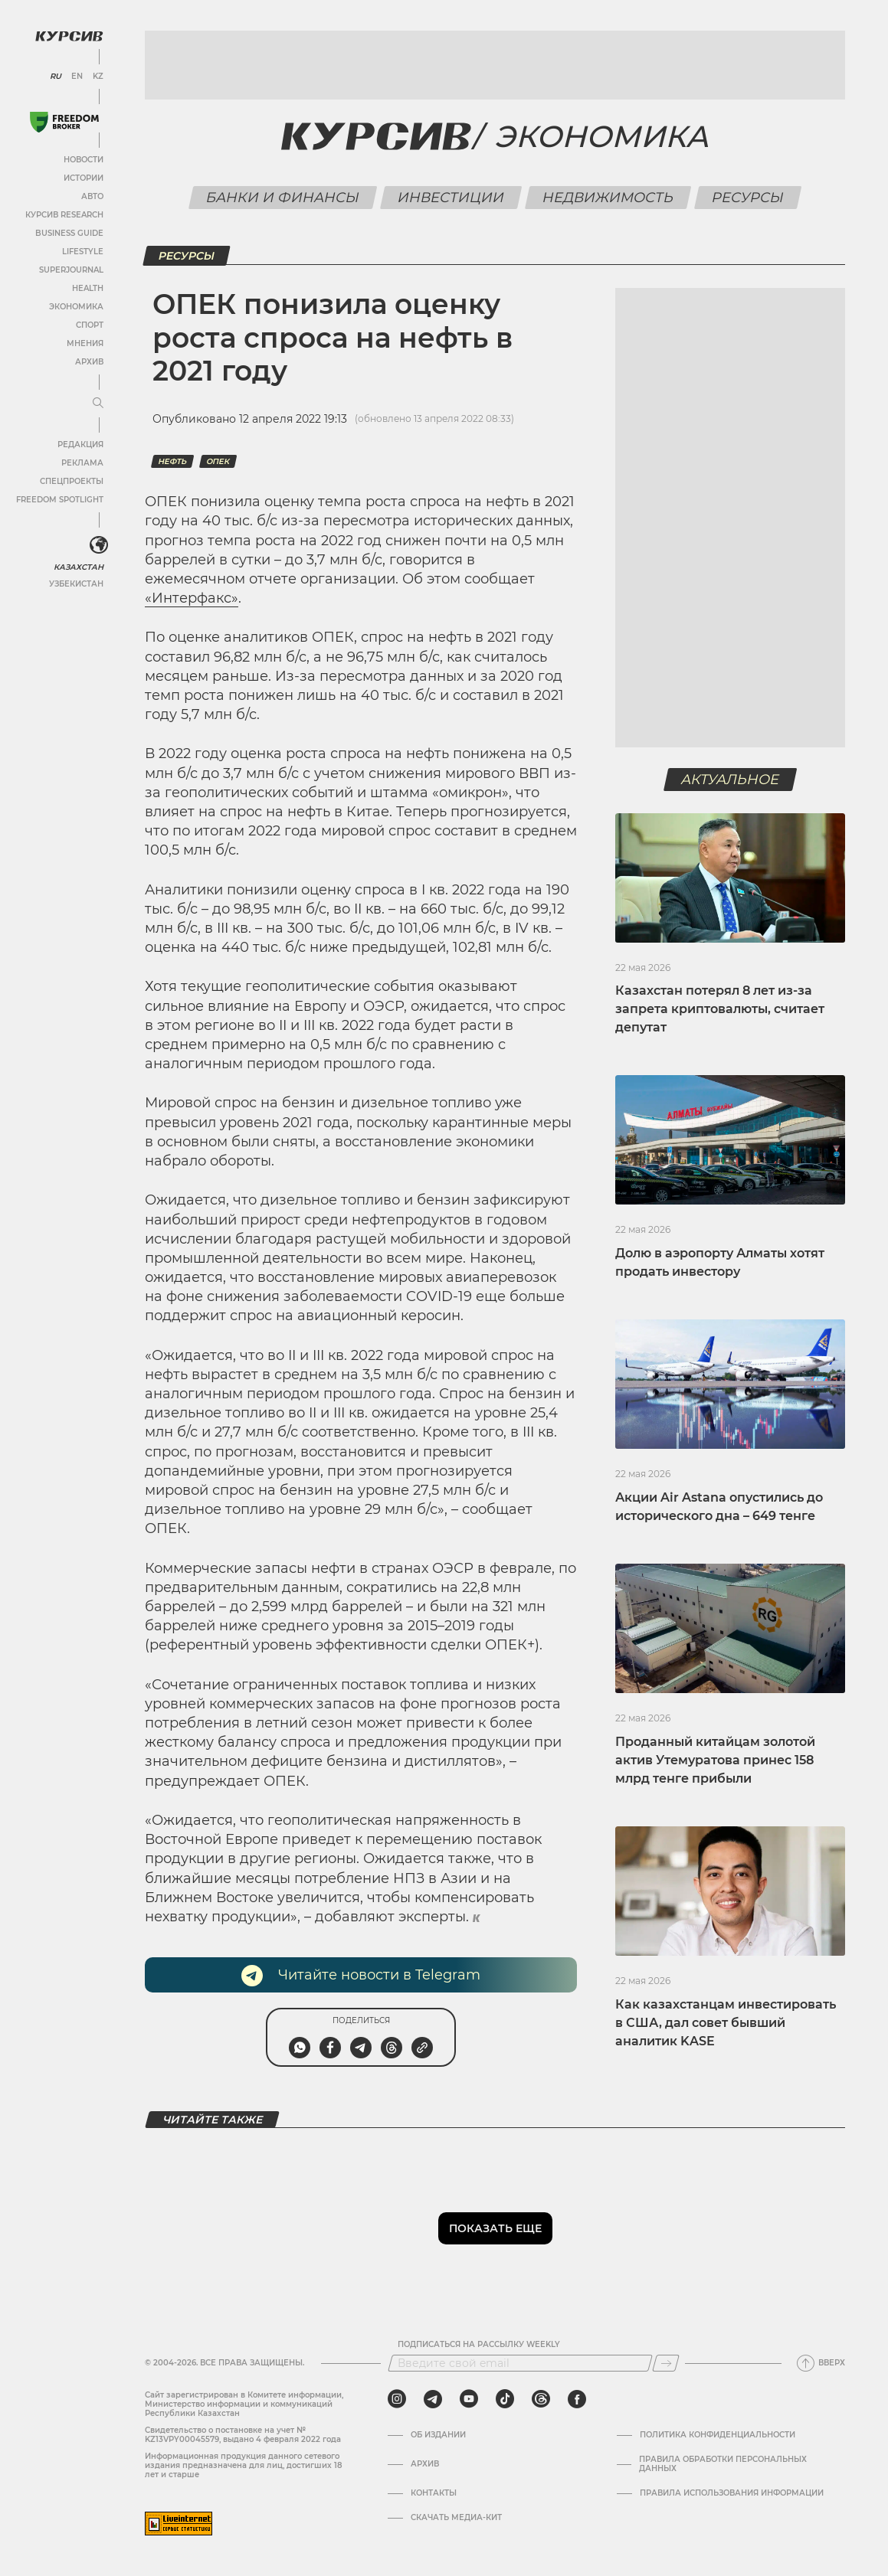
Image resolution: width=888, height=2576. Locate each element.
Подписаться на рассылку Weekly (479, 2344)
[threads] (541, 2399)
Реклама (82, 463)
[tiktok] (505, 2399)
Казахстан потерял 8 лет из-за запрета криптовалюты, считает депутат (719, 1009)
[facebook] (577, 2399)
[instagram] (397, 2399)
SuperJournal (71, 270)
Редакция (80, 444)
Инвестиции (451, 197)
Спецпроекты (71, 481)
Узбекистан (76, 584)
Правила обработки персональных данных (723, 2464)
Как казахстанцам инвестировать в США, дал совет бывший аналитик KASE (725, 2022)
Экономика (76, 307)
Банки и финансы (283, 197)
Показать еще (495, 2228)
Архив (89, 362)
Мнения (85, 343)
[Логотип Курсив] (68, 36)
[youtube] (469, 2399)
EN (77, 76)
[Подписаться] (665, 2363)
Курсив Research (64, 215)
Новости (83, 160)
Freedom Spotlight (59, 500)
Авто (92, 196)
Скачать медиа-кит (456, 2517)
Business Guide (69, 233)
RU (55, 76)
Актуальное (731, 779)
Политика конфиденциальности (717, 2435)
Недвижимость (608, 197)
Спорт (89, 325)
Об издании (438, 2435)
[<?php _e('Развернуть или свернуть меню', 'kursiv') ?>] (99, 545)
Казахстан (78, 567)
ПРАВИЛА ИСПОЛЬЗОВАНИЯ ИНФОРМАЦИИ (732, 2493)
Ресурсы (748, 197)
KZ (98, 76)
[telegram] (433, 2399)
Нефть (172, 461)
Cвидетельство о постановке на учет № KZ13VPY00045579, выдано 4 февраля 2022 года (243, 2434)
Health (87, 288)
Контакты (434, 2493)
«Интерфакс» (191, 598)
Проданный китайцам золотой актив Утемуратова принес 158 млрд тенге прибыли (715, 1760)
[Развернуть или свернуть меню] (98, 403)
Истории (83, 178)
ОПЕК (218, 461)
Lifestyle (82, 252)
